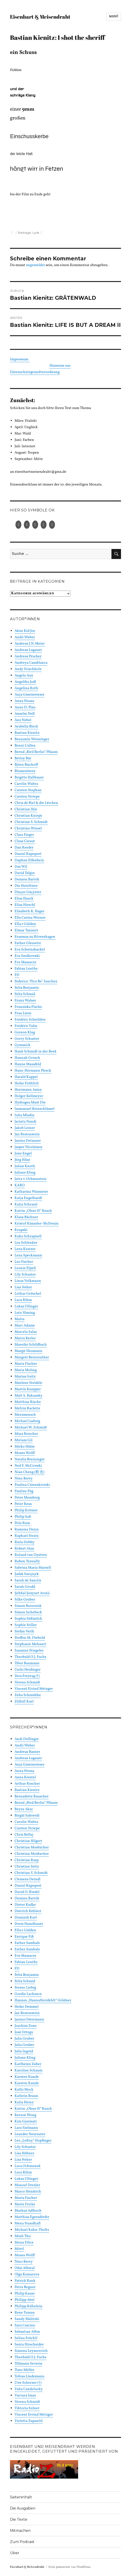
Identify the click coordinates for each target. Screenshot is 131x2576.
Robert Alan (24, 1548)
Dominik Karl (26, 1917)
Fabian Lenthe (26, 968)
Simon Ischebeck (28, 1612)
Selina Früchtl (26, 2338)
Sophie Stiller (26, 1625)
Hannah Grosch (27, 1057)
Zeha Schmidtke (28, 1695)
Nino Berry (24, 1478)
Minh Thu (23, 2236)
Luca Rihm (23, 1300)
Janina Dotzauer (28, 1140)
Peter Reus (23, 1503)
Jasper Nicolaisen (28, 1147)
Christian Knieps (28, 815)
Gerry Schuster (27, 1038)
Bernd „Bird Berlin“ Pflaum (36, 752)
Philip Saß (23, 1516)
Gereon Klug (25, 1032)
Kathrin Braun (26, 2095)
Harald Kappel (26, 1077)
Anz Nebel (23, 720)
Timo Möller (25, 2370)
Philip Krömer (26, 1510)
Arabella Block (26, 726)
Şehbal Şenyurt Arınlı (32, 1593)
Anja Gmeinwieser (29, 694)
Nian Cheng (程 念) (29, 1472)
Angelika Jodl (25, 681)
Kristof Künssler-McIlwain (37, 1223)
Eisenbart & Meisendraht (40, 16)
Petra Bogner (25, 2287)
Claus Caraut (25, 841)
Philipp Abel (25, 2299)
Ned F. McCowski (28, 1465)
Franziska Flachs (28, 1006)
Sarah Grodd (25, 1586)
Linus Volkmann (28, 1280)
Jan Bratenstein (27, 1134)
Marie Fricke (25, 2204)
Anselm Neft (25, 713)
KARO (20, 1185)
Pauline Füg (24, 1491)
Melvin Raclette (27, 1408)
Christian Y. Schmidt (31, 822)
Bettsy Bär (23, 758)
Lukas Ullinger (26, 1306)
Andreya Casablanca (31, 662)
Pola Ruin (22, 1523)
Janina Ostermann (29, 2019)
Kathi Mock (24, 2089)
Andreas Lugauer (28, 650)
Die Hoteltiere (26, 885)
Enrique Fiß (24, 1936)
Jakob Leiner (25, 1127)
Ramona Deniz (27, 1529)
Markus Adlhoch (28, 2210)
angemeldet (35, 265)
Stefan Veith (24, 1631)
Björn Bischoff (26, 764)
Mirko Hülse (25, 1446)
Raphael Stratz (27, 1535)
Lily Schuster (25, 1274)
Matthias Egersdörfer (32, 2217)
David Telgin (25, 873)
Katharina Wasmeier (31, 1191)
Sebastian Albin (27, 2331)
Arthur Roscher (27, 1783)
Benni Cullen (25, 745)
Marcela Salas (26, 1331)
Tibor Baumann (27, 1663)
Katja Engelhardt (28, 1198)
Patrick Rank (25, 2280)
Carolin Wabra (26, 783)
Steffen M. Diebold (30, 1637)
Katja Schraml (26, 1204)
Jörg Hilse (22, 1159)
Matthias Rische (28, 1402)
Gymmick (22, 1045)
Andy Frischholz (28, 669)
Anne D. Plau (25, 707)
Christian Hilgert (28, 1841)
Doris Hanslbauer (29, 1923)
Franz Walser (25, 1000)
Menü (113, 17)
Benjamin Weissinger (32, 739)
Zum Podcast (22, 2542)
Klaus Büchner (26, 1217)
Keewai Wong (25, 2115)
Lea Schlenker (26, 1242)
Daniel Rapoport (28, 853)
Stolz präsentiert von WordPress (69, 2567)
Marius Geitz (25, 1376)
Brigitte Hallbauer (29, 777)
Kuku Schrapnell (28, 1236)
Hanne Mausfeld (28, 1064)
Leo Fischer (24, 1261)
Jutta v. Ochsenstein (31, 1178)
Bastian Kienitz (27, 732)
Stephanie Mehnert (30, 1644)
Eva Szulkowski (27, 955)
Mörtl (19, 2248)
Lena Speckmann (28, 1255)
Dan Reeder (24, 847)
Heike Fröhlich (27, 1083)
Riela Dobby (25, 1542)
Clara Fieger (24, 834)
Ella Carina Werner (30, 917)
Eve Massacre (25, 962)
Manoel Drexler (27, 2185)
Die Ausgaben (22, 2508)
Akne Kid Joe (25, 630)
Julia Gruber (24, 2038)
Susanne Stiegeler (29, 1650)
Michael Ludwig (27, 1421)
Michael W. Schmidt (31, 1427)
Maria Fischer (26, 1363)
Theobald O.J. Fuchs (30, 1656)
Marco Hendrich (28, 2191)
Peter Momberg (27, 1497)
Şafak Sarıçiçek (27, 1574)
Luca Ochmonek (28, 2166)
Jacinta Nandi (25, 1121)
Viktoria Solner (27, 2408)
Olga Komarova (27, 2274)
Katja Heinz (24, 2102)
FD (17, 975)
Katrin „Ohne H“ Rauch (33, 1210)
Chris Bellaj (24, 1834)
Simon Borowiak (28, 1605)
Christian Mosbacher (32, 1847)
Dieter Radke (25, 1904)
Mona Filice (24, 2242)
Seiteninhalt (21, 2497)
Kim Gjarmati (26, 2121)
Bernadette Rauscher (32, 1796)
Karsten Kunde (27, 2076)
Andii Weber (25, 637)
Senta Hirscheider (29, 2344)
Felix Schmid (25, 994)
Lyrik (35, 232)
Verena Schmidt (27, 1682)
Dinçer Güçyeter (28, 892)
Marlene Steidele (28, 1382)
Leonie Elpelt (25, 1268)
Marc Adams (25, 1325)
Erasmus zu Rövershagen (35, 936)
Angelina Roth (26, 688)
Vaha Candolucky (29, 2389)
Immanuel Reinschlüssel (34, 1108)
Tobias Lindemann (29, 2376)
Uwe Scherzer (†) (28, 2382)
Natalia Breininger (30, 1459)
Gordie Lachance (28, 1994)
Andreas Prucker (28, 656)
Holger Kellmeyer (29, 1096)
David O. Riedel (27, 1892)
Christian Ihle (26, 809)
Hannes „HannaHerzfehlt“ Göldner (43, 2000)
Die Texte (18, 2519)
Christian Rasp (27, 1860)
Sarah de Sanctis (28, 1580)
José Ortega (24, 2032)
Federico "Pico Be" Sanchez (36, 981)
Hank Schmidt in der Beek (36, 1051)
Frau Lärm (23, 1013)
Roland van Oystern (31, 1554)
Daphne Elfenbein (29, 860)
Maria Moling (26, 1370)
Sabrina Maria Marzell (33, 1567)
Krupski (21, 1229)
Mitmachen (20, 2530)
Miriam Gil (23, 1440)
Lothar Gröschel (28, 1293)
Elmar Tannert (26, 930)
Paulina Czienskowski (32, 1484)
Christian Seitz (27, 1866)
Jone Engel (23, 1153)
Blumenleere (25, 771)
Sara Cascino (25, 2325)
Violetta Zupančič (29, 2421)
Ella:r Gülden (25, 924)
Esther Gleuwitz (28, 943)
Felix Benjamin (27, 987)
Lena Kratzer (25, 1249)
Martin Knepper (28, 1389)
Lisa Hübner (24, 2153)
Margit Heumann (28, 1351)
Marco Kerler (25, 1338)
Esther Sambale (27, 1943)
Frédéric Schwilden (30, 1019)
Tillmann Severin (28, 2363)
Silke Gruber (25, 1599)
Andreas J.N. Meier (30, 643)
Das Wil (21, 866)
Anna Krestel (25, 1777)
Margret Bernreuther (32, 1357)
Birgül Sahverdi (27, 1815)
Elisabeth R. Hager (29, 911)
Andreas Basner (27, 1751)
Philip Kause (25, 2293)
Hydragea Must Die (30, 1102)
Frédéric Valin (26, 1026)
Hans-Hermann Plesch (33, 1070)
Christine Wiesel (28, 828)
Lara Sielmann (26, 2127)
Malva (20, 1319)
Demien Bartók (27, 879)
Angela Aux (24, 675)
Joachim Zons (26, 2025)
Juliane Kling (25, 1172)
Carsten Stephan (28, 790)
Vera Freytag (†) (27, 1676)
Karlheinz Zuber (28, 2064)
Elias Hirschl (25, 904)
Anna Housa (24, 701)
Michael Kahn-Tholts (32, 2229)
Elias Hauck (24, 898)
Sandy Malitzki (27, 2319)
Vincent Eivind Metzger (34, 1688)
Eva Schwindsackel (30, 949)
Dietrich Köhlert (28, 1911)
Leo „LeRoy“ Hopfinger (33, 2140)
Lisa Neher (23, 1287)
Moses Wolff (25, 1453)
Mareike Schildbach (31, 1344)
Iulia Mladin (25, 1115)
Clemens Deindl (27, 1879)
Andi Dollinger (27, 1739)
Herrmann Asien (28, 1089)
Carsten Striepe (27, 796)
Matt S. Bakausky (28, 1395)
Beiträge (24, 232)
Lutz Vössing (25, 1312)
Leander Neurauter (30, 2134)
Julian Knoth (25, 1166)
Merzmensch (25, 1414)
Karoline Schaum (28, 2070)
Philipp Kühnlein (28, 2306)
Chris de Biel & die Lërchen (36, 802)
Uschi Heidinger (28, 1669)
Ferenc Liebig (25, 1987)
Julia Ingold (24, 2051)
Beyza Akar (24, 1809)
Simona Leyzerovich (31, 2350)
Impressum (20, 359)
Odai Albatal (25, 2268)
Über (14, 2553)
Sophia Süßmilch (28, 1618)
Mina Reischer (26, 1433)
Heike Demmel (27, 2006)
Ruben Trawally (27, 1561)
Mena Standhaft (28, 2223)
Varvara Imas (25, 2395)
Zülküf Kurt (24, 1701)
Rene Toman (25, 2312)
